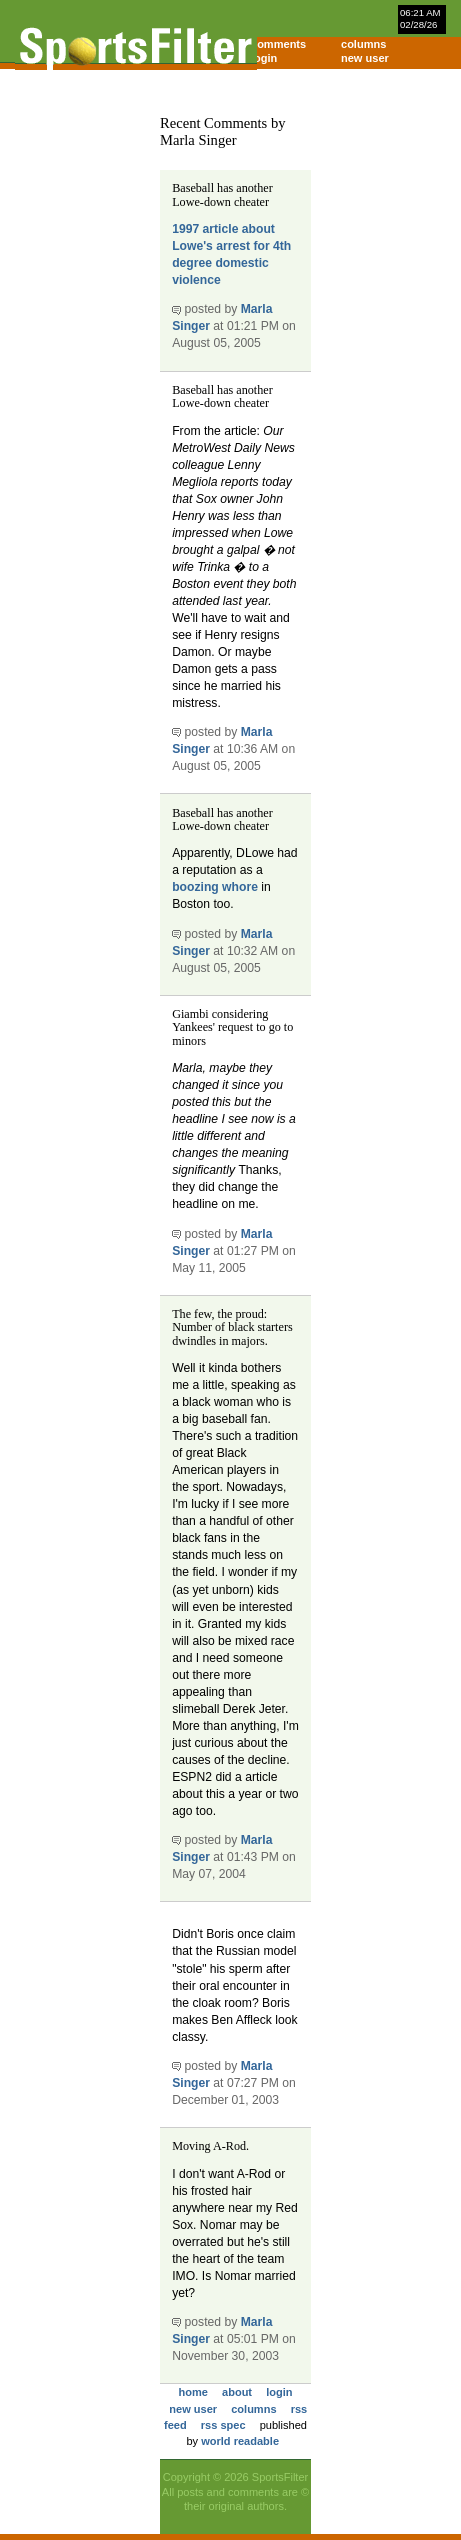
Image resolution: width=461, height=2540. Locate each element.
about (237, 2392)
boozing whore (215, 887)
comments (278, 44)
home (193, 2392)
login (264, 58)
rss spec (223, 2425)
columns (363, 44)
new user (365, 58)
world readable (240, 2441)
